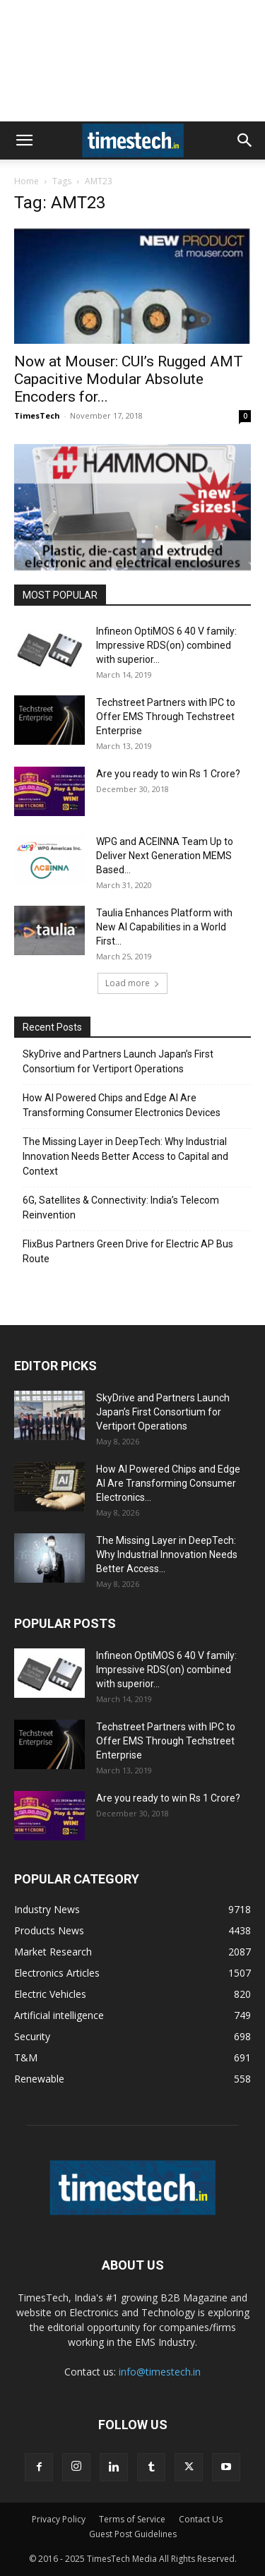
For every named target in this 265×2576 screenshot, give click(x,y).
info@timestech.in (160, 2371)
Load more (132, 983)
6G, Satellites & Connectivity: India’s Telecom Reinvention (121, 1207)
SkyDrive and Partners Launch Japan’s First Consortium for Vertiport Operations (118, 1061)
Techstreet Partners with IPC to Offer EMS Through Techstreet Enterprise (165, 716)
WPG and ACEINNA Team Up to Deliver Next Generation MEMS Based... (164, 855)
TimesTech (37, 415)
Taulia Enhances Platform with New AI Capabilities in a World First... (164, 927)
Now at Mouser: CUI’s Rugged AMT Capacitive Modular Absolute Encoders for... (128, 379)
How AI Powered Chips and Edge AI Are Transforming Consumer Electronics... (168, 1483)
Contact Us (201, 2519)
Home (26, 181)
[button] (24, 140)
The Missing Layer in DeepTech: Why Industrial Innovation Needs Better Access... (166, 1554)
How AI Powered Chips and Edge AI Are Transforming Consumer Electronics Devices (121, 1105)
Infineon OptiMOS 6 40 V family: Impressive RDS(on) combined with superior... (166, 645)
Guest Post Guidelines (133, 2534)
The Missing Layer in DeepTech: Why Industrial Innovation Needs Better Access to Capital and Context (125, 1156)
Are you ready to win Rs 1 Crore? (168, 773)
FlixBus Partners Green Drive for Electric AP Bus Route (128, 1251)
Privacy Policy (59, 2519)
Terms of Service (132, 2519)
